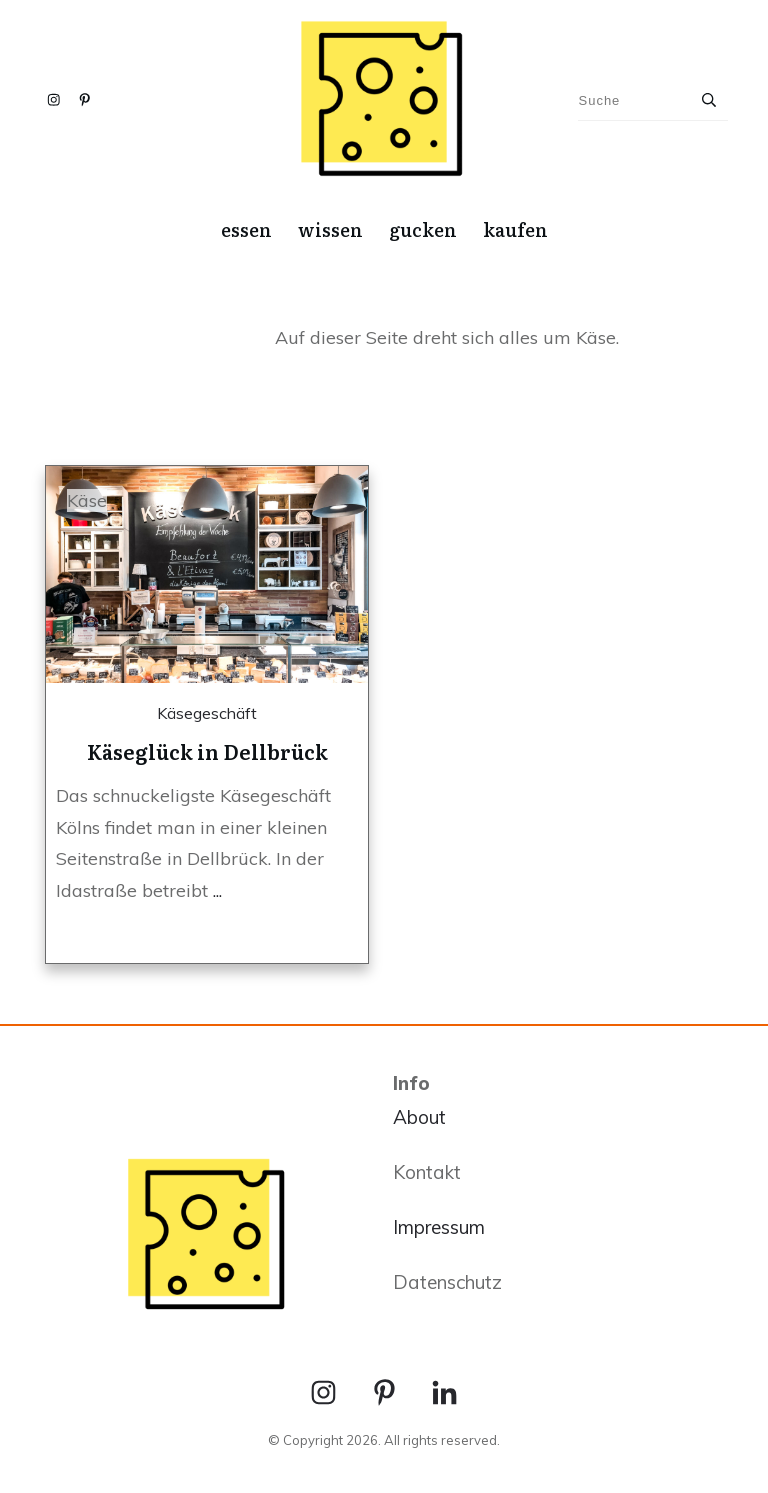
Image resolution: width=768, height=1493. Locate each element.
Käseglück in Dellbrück (207, 751)
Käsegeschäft (207, 713)
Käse (87, 500)
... (217, 890)
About (419, 1117)
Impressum (439, 1227)
